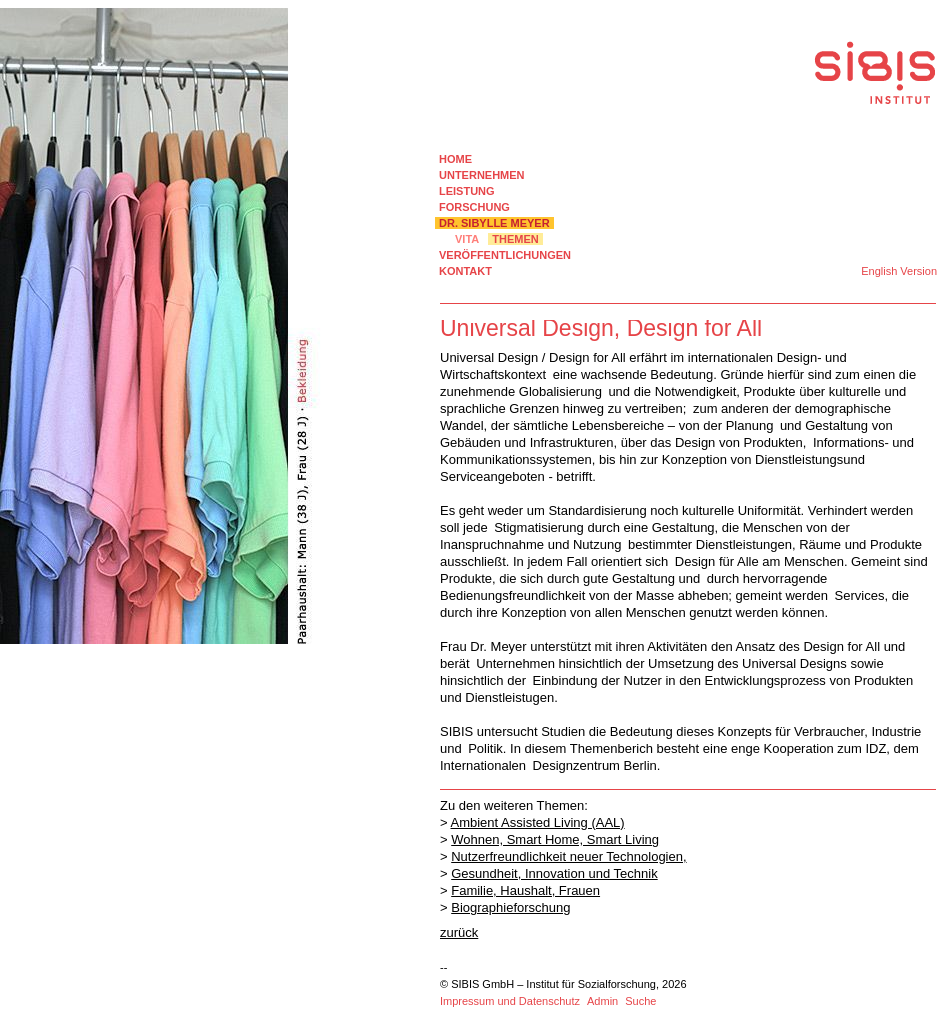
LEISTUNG (467, 191)
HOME (455, 159)
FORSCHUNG (474, 207)
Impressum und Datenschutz (510, 1001)
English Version (899, 271)
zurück (459, 932)
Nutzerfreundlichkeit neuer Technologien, (568, 856)
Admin (602, 1001)
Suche (640, 1001)
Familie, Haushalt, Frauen (525, 890)
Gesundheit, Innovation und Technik (554, 873)
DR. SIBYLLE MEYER (494, 223)
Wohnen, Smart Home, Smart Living (555, 839)
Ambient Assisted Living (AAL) (538, 822)
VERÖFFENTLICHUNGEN (505, 255)
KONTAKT (465, 271)
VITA (467, 239)
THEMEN (515, 239)
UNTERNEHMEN (482, 175)
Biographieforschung (510, 907)
